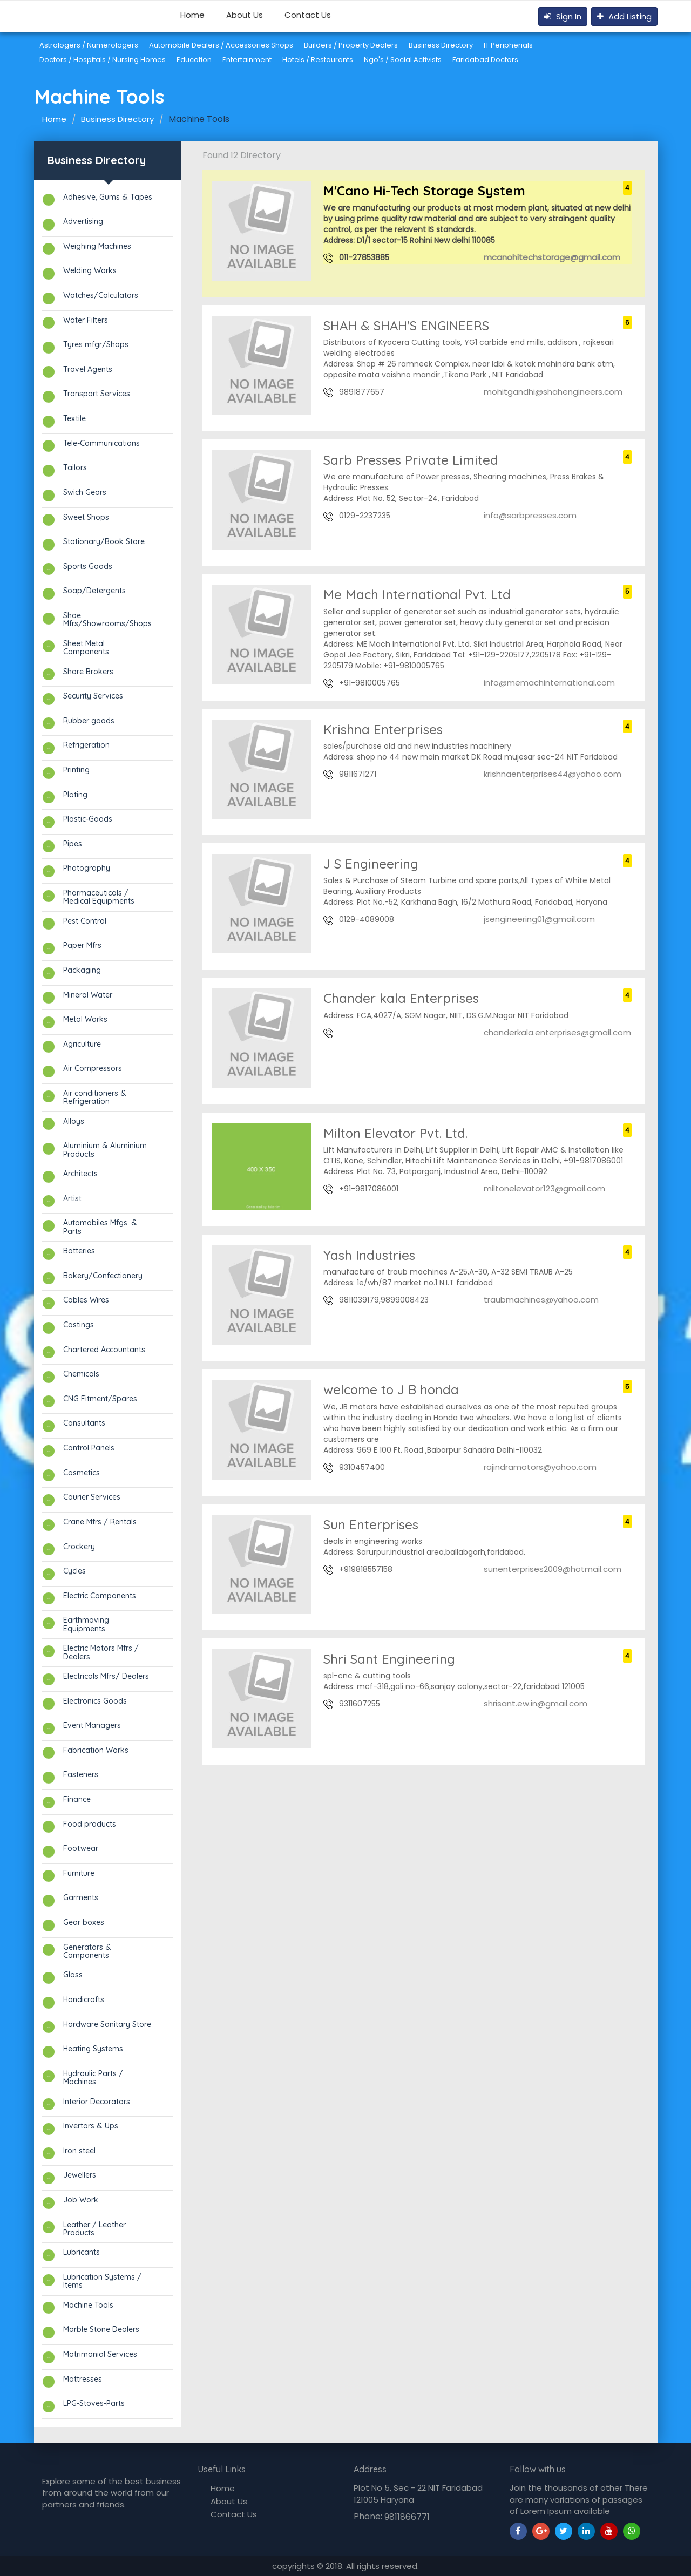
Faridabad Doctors (485, 60)
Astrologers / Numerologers (88, 45)
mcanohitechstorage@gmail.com (551, 257)
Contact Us (307, 15)
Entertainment (247, 60)
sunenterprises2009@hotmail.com (551, 1569)
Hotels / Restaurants (317, 60)
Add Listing (624, 16)
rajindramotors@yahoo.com (539, 1467)
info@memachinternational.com (548, 682)
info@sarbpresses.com (529, 515)
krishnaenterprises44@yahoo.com (551, 773)
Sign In (562, 16)
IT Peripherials (508, 45)
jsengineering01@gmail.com (538, 919)
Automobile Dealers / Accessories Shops (221, 45)
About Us (244, 15)
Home (192, 15)
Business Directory (441, 45)
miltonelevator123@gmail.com (543, 1188)
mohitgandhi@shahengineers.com (552, 391)
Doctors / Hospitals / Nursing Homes (102, 60)
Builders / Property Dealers (351, 45)
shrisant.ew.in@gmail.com (534, 1703)
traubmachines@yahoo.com (540, 1299)
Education (194, 60)
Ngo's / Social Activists (403, 60)
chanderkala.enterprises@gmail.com (556, 1032)
